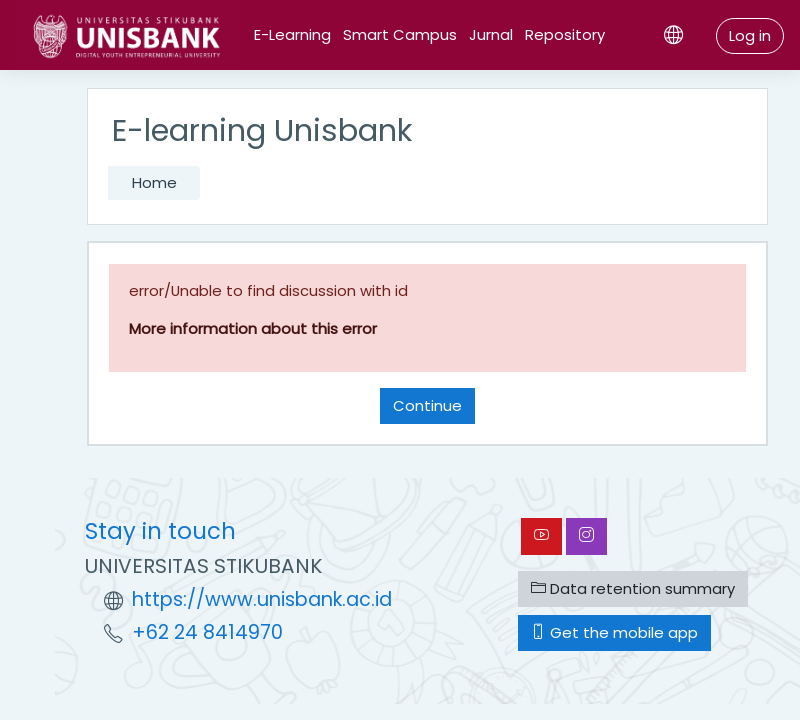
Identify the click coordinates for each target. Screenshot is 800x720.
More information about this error (253, 328)
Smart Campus (400, 34)
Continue (427, 405)
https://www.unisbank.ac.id (262, 599)
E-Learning (292, 34)
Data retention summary (633, 588)
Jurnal (491, 34)
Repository (565, 34)
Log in (750, 35)
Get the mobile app (614, 632)
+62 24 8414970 (207, 632)
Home (154, 182)
